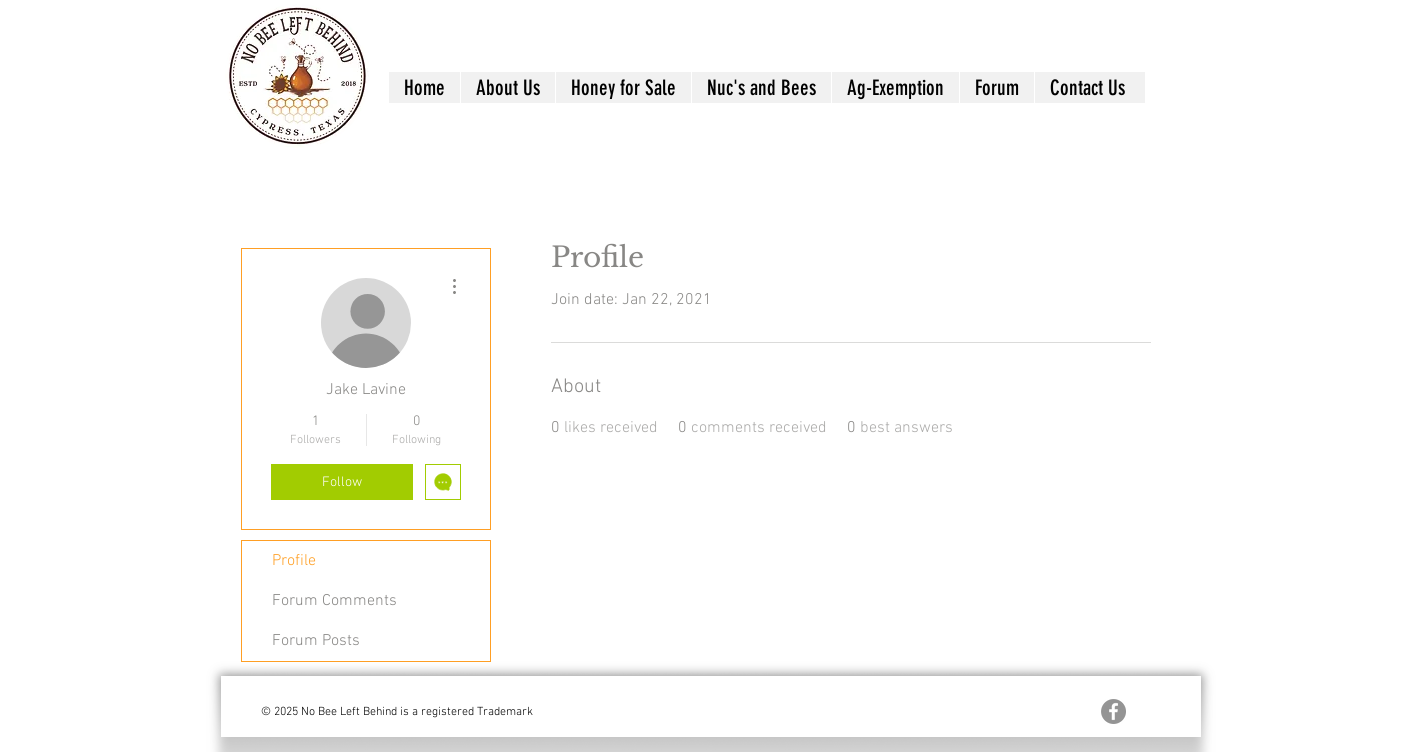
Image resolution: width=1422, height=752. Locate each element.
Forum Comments (334, 601)
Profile (294, 561)
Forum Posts (316, 641)
